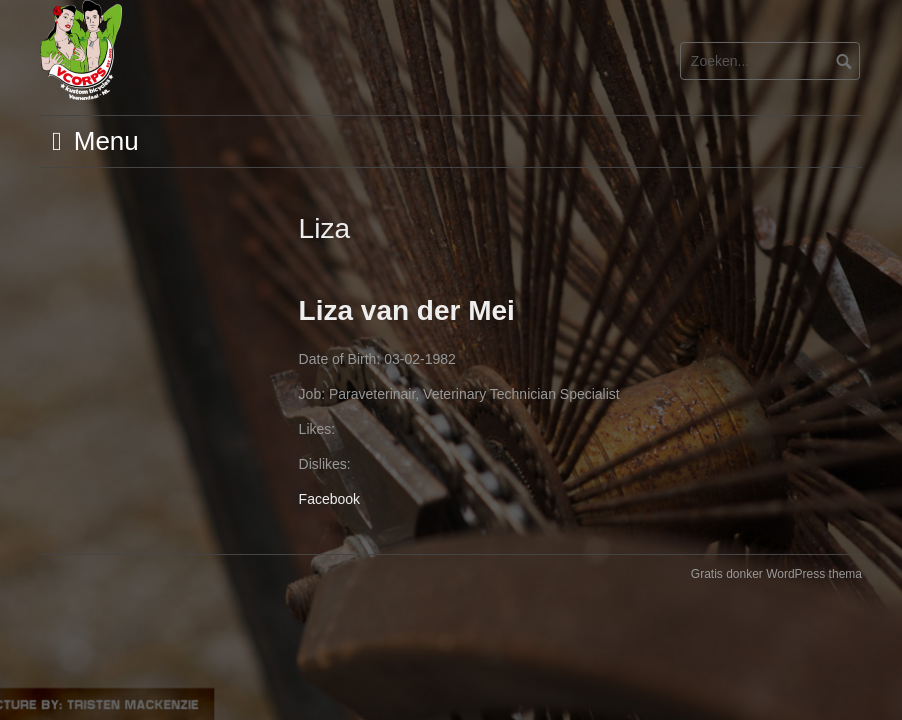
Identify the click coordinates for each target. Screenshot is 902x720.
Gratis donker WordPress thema (776, 574)
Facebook (329, 499)
